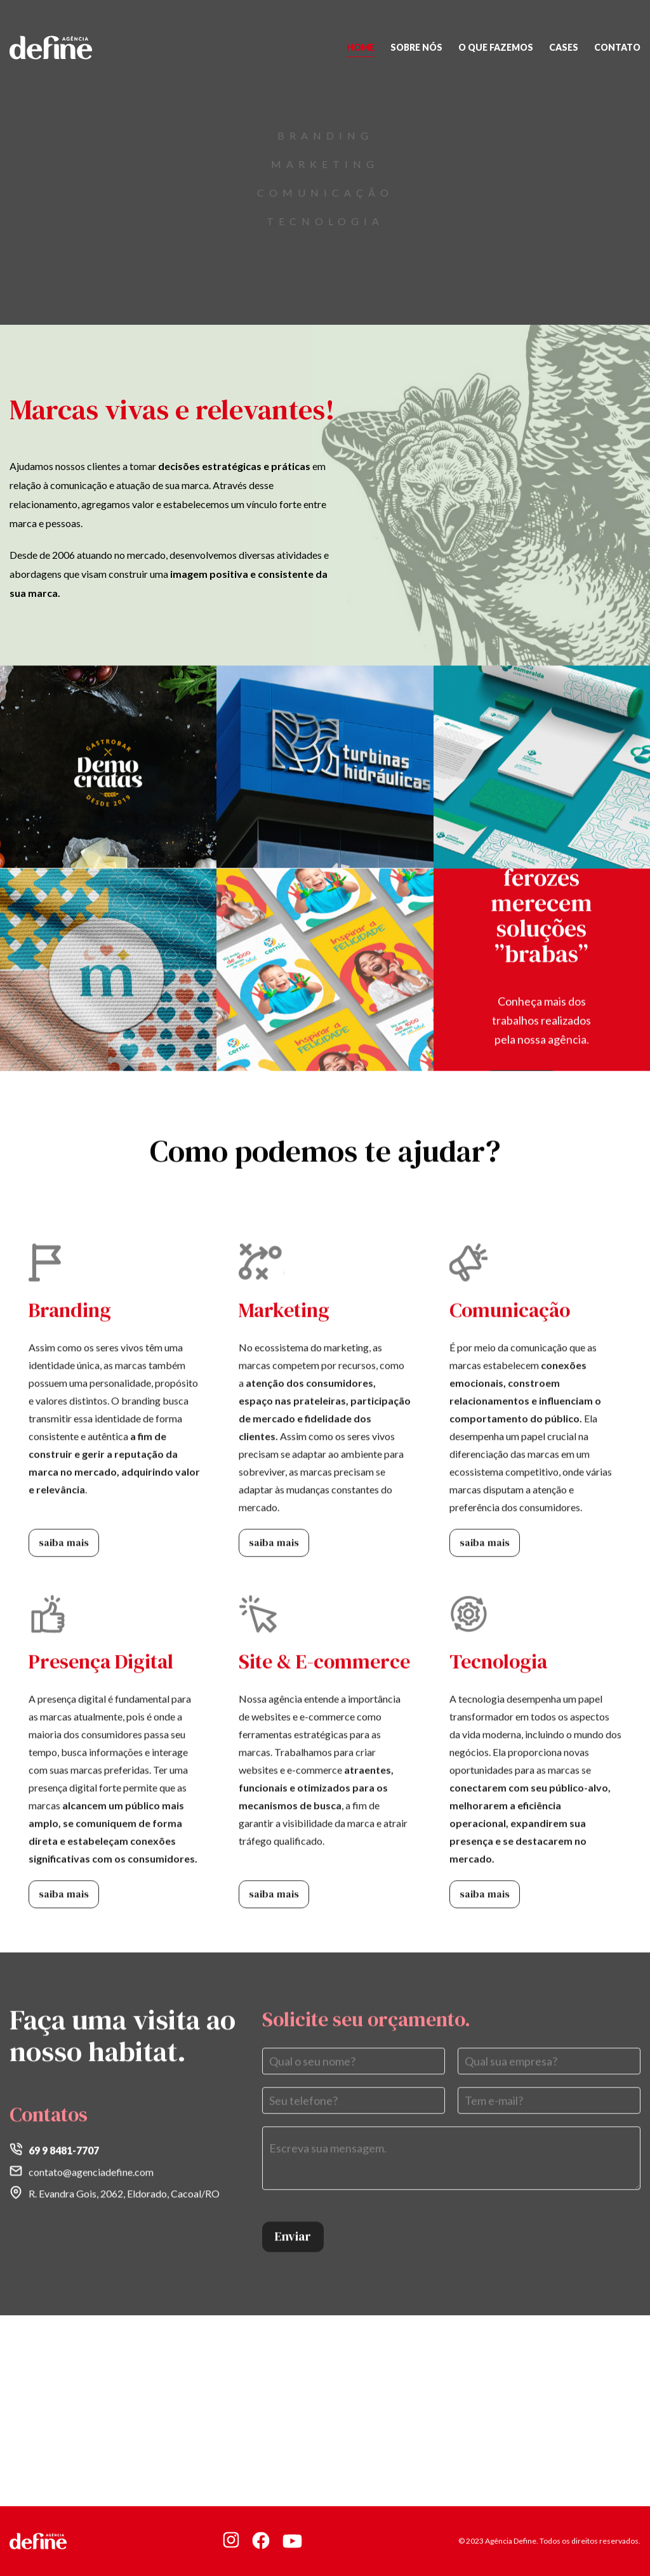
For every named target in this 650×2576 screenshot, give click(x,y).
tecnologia (325, 221)
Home (361, 47)
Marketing (325, 164)
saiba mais (64, 1536)
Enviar (293, 2230)
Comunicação (325, 192)
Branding (325, 135)
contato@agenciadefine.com (91, 2166)
